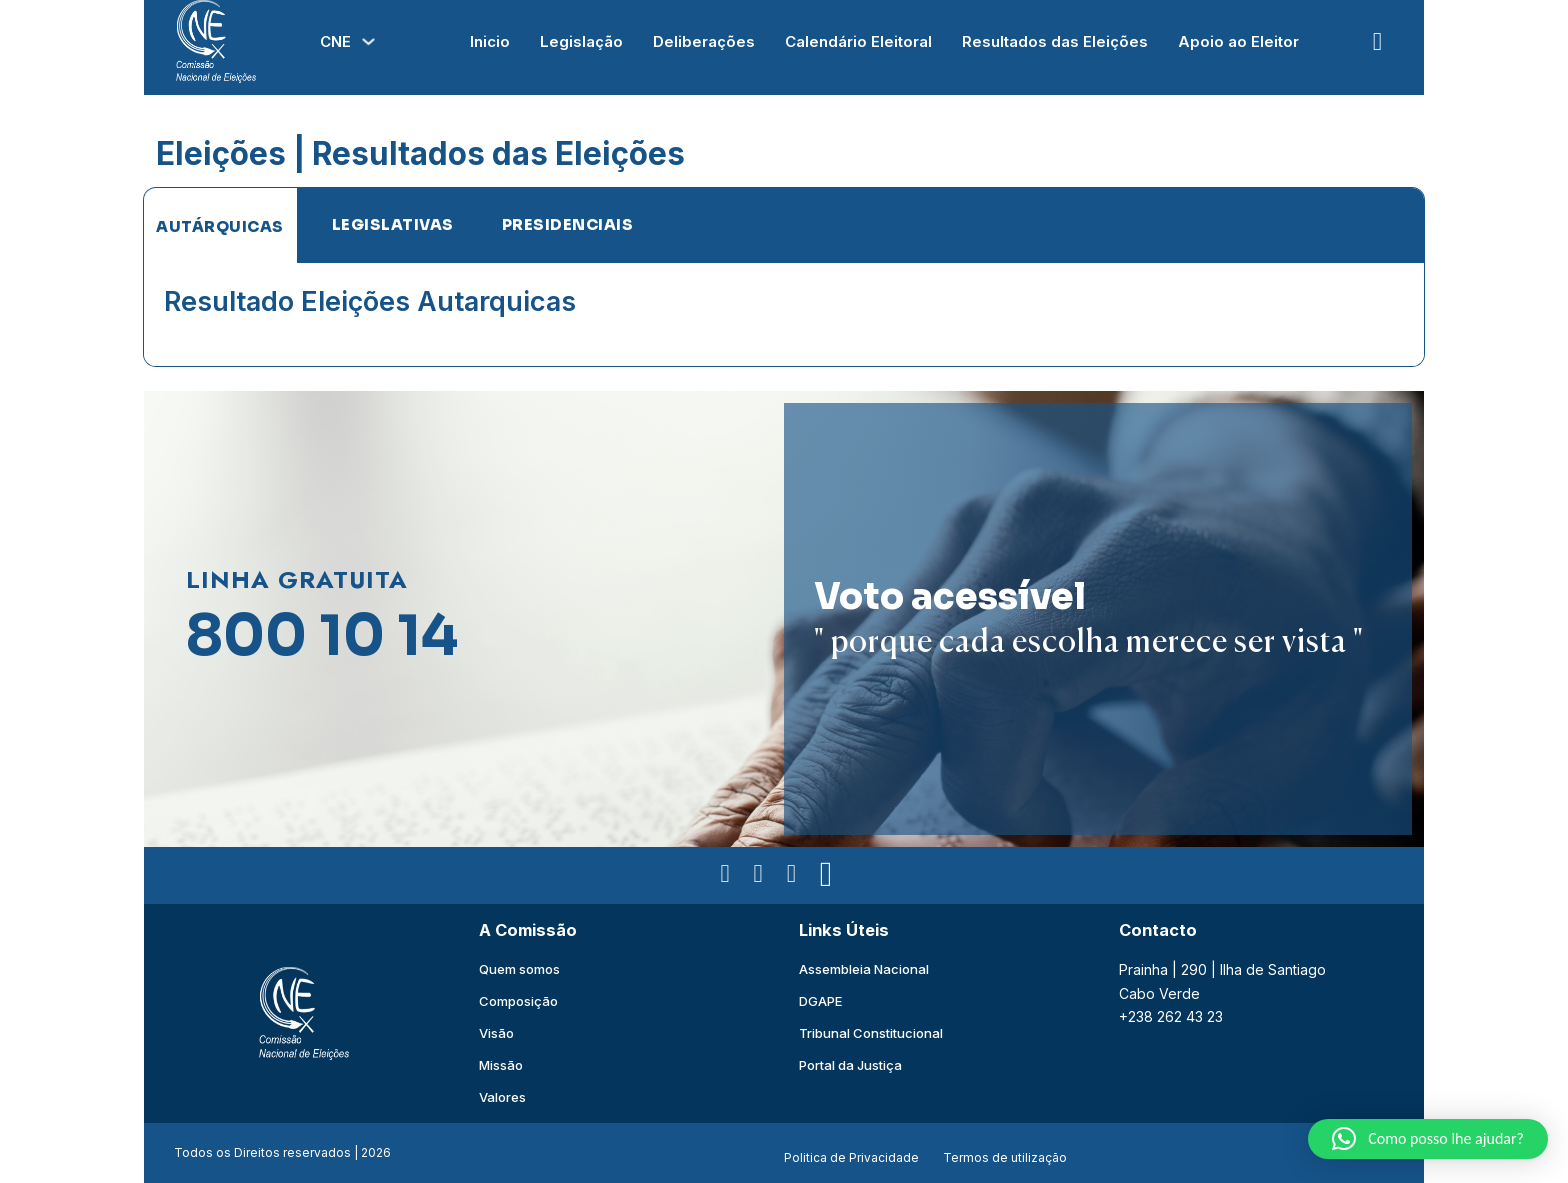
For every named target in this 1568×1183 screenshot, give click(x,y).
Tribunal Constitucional (871, 1033)
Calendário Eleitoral (858, 41)
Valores (502, 1097)
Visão (496, 1033)
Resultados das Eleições (1055, 41)
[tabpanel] (784, 314)
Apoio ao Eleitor (1238, 41)
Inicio (490, 41)
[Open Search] (1377, 41)
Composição (518, 1001)
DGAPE (820, 1001)
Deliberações (704, 41)
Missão (501, 1065)
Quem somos (519, 969)
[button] (1428, 1139)
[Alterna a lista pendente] (368, 41)
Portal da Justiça (850, 1065)
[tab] (220, 226)
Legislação (581, 41)
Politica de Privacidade (851, 1157)
